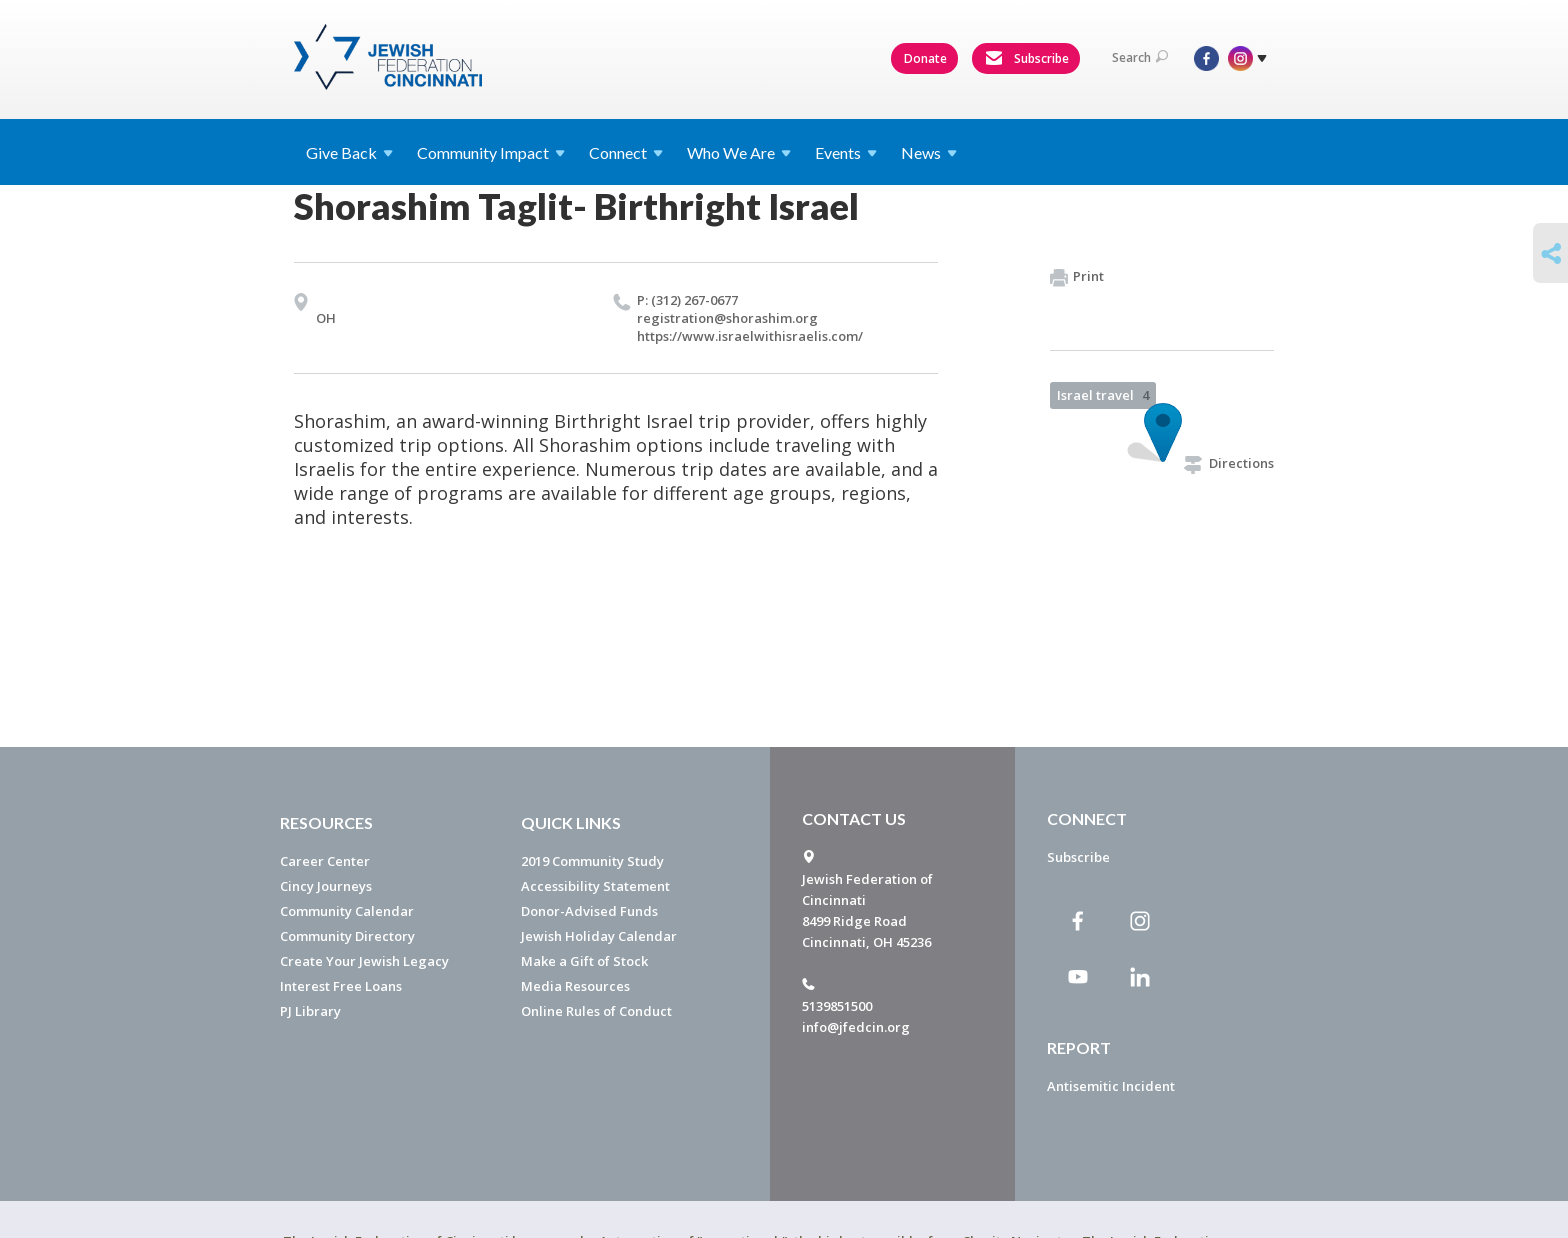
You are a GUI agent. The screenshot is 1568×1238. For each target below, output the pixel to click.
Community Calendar (347, 911)
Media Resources (575, 986)
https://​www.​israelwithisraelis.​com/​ (750, 336)
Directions (1229, 463)
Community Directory (347, 936)
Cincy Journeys (326, 886)
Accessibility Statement (595, 886)
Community (491, 152)
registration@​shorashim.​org (727, 318)
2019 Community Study (592, 861)
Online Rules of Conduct (596, 1011)
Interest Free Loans (341, 986)
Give (349, 152)
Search (1140, 57)
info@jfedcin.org (856, 1027)
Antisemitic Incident (1111, 1086)
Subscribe (1027, 59)
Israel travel (1103, 395)
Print (1077, 277)
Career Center (325, 861)
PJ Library (310, 1011)
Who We (739, 152)
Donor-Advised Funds (589, 911)
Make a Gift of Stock (584, 961)
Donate (925, 58)
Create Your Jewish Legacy (364, 961)
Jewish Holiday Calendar (599, 936)
